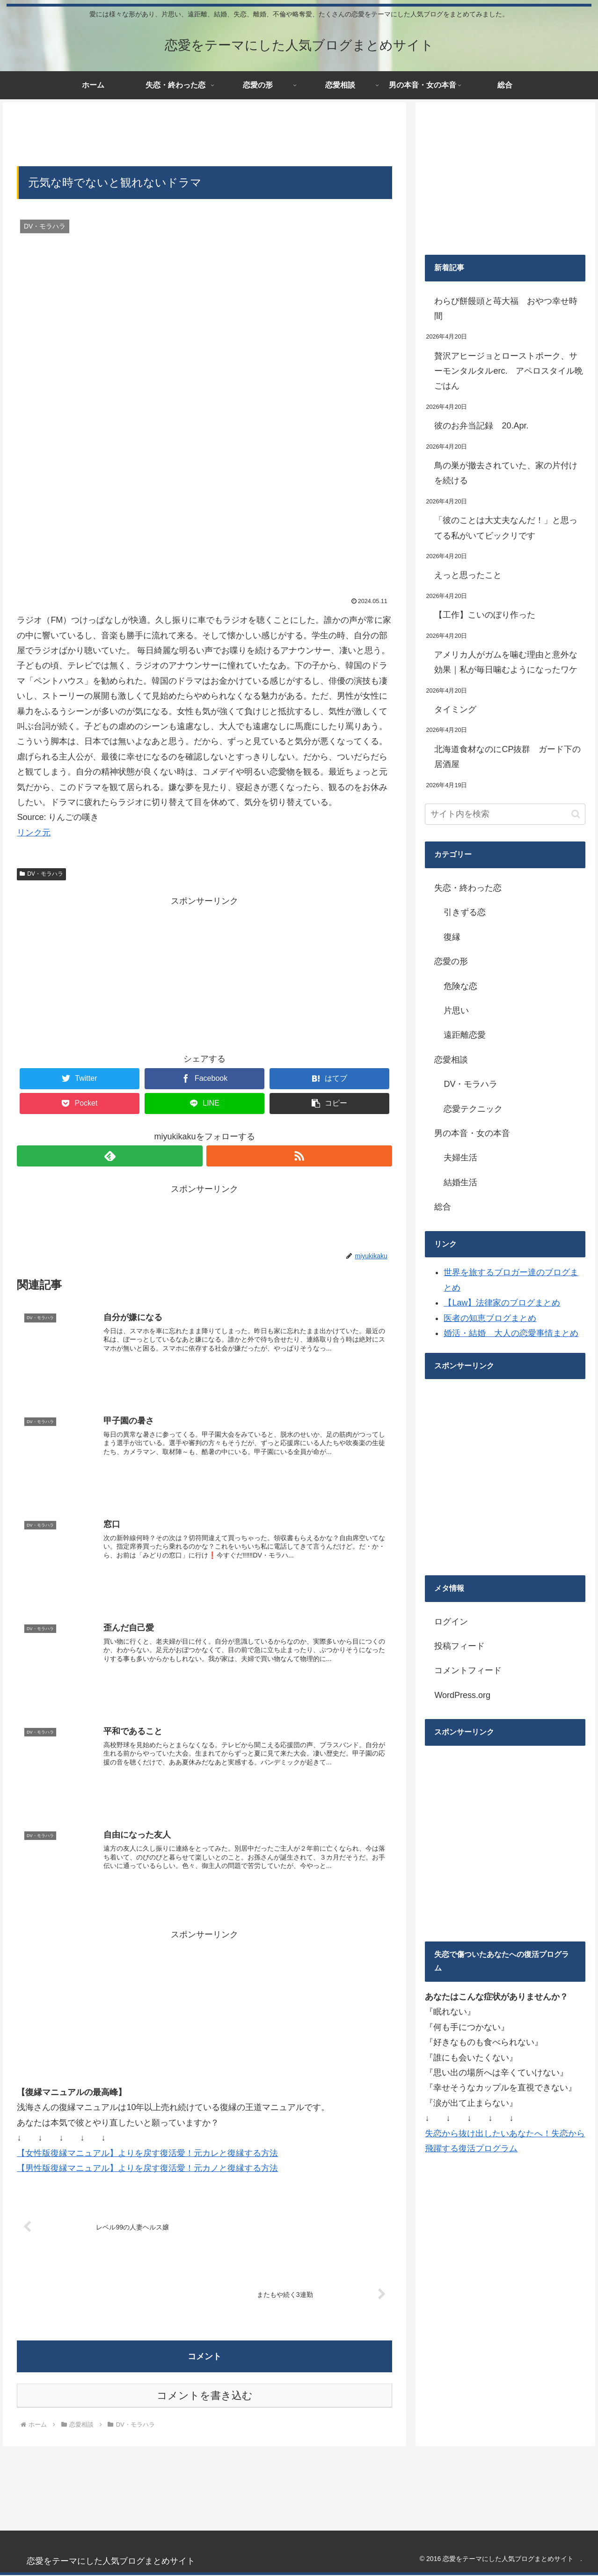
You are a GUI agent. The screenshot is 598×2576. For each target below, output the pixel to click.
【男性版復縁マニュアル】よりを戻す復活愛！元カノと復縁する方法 (147, 2169)
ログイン (451, 1621)
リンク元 (34, 832)
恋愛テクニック (473, 1109)
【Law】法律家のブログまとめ (502, 1302)
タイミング (455, 709)
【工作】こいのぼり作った (484, 615)
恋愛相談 (451, 1059)
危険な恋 (460, 986)
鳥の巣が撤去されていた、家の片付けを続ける (505, 473)
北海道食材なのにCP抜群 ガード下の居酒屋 (507, 757)
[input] (505, 814)
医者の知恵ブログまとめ (490, 1318)
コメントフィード (468, 1670)
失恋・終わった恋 (468, 888)
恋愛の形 (451, 961)
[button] (576, 814)
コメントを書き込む (205, 2397)
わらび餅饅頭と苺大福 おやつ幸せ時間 (505, 308)
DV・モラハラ (41, 874)
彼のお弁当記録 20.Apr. (481, 425)
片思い (456, 1010)
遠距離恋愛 (465, 1035)
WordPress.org (462, 1695)
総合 (442, 1206)
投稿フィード (459, 1646)
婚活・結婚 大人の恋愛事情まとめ (511, 1333)
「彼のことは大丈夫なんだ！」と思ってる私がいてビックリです (505, 528)
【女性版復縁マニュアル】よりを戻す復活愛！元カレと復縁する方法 (147, 2154)
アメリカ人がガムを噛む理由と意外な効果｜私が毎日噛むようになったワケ (505, 662)
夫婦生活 (460, 1157)
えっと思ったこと (468, 575)
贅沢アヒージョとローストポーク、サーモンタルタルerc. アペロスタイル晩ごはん (508, 371)
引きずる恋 (465, 912)
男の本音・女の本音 (472, 1133)
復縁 (452, 937)
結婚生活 (460, 1182)
